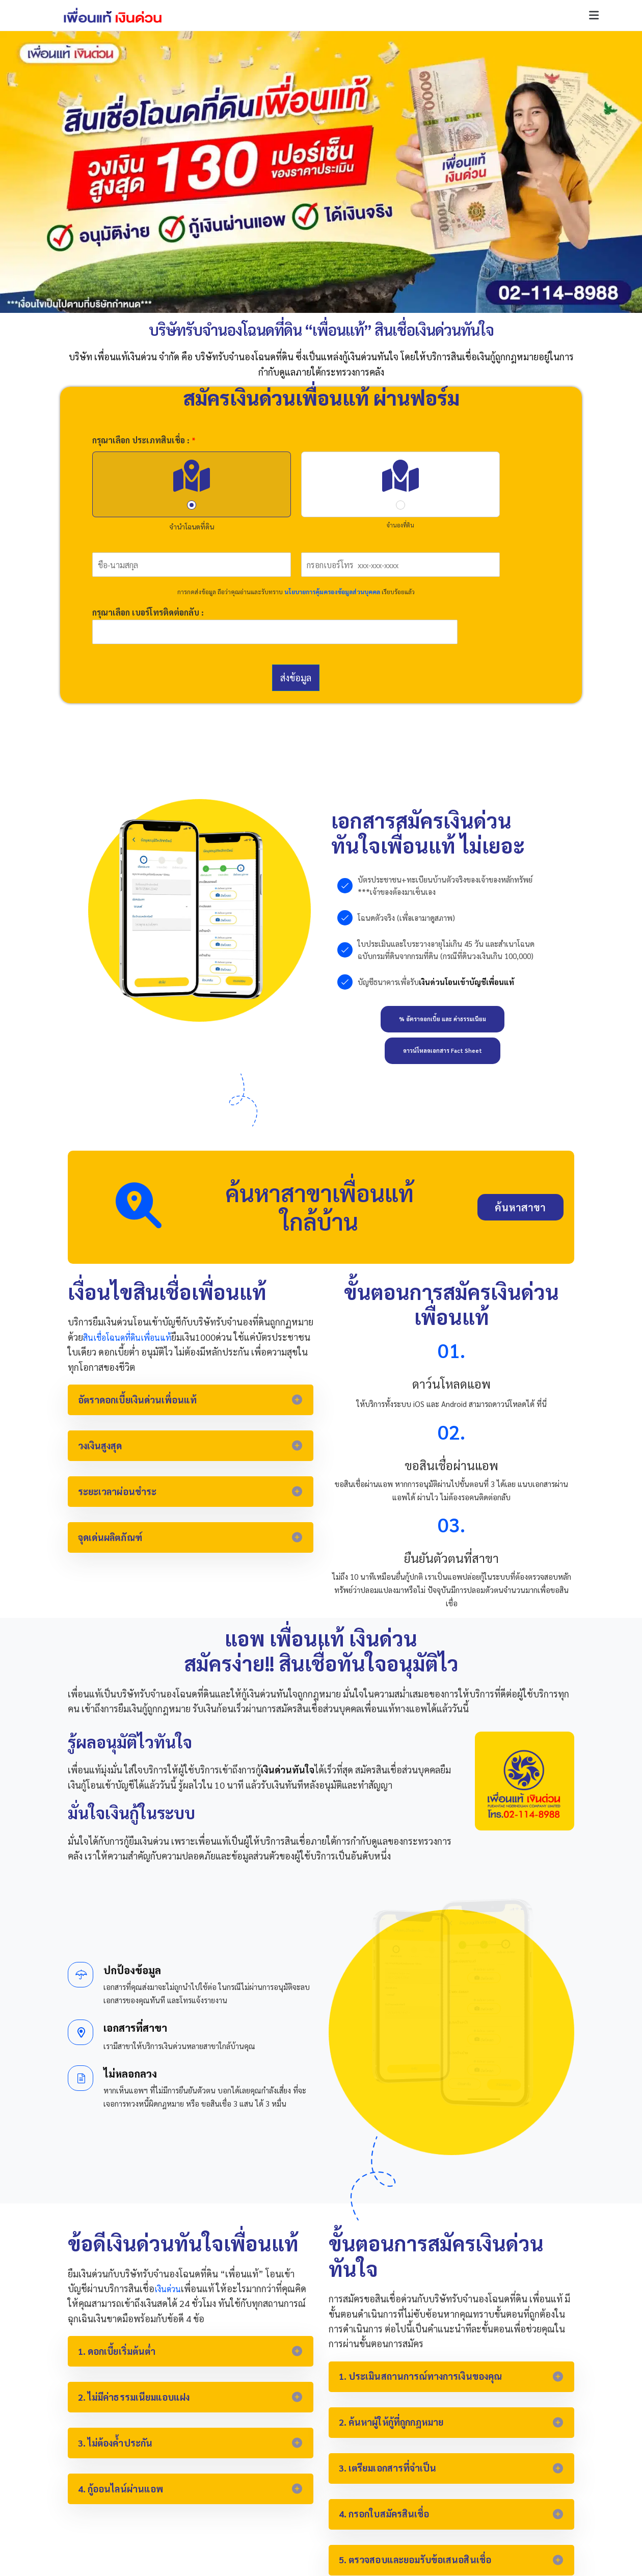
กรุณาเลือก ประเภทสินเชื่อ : (144, 440)
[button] (594, 15)
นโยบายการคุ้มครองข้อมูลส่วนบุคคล (332, 592)
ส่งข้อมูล (295, 677)
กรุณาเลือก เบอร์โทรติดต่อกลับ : (148, 612)
